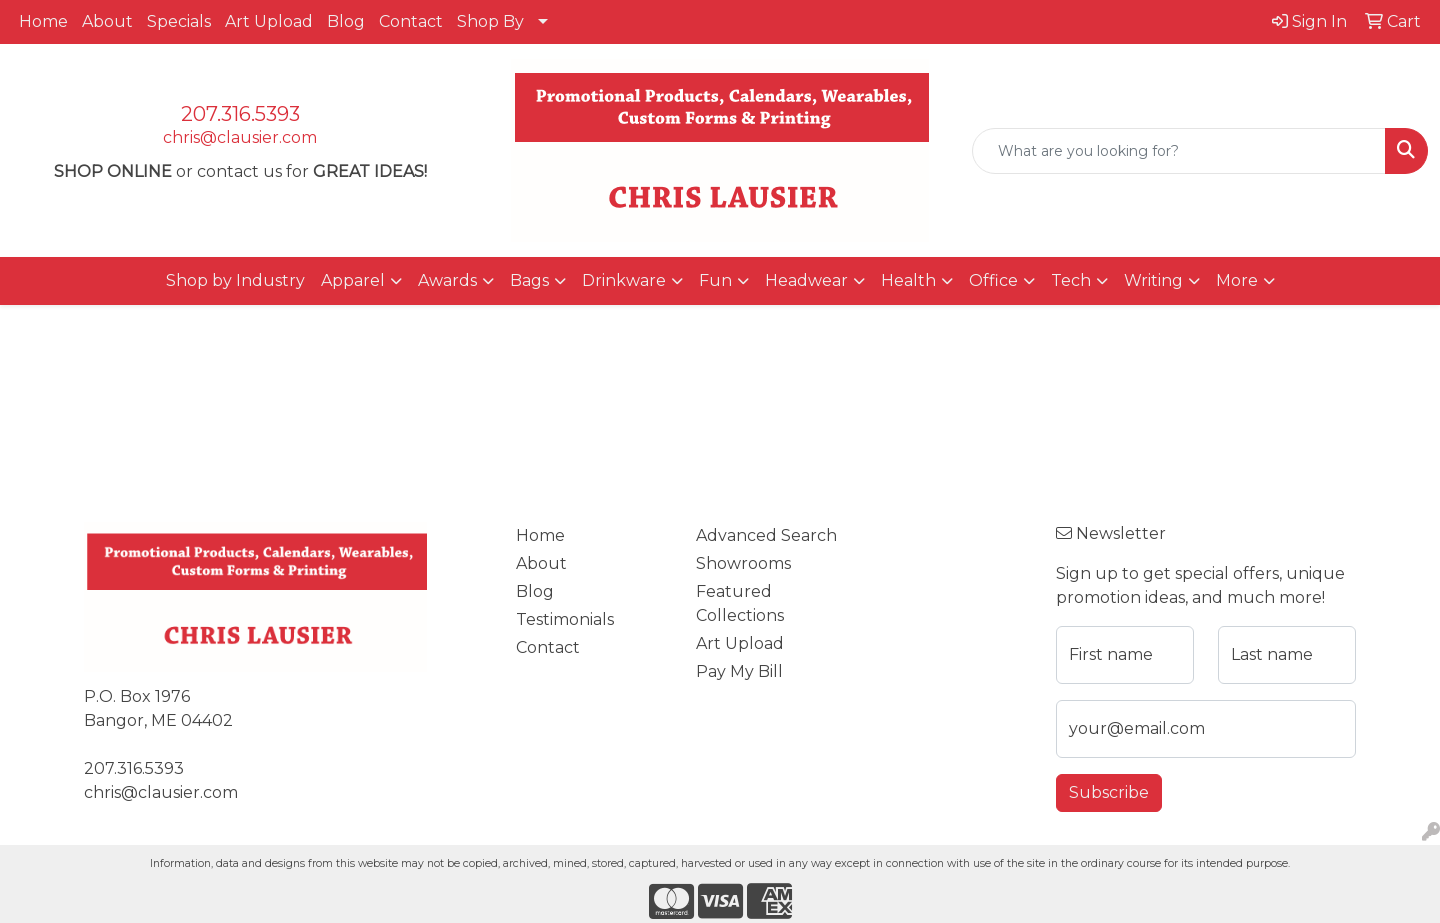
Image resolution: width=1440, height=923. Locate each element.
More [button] (1237, 280)
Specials (179, 21)
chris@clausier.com (240, 137)
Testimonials (565, 619)
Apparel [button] (353, 280)
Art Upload (269, 21)
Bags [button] (529, 280)
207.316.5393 (240, 114)
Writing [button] (1153, 280)
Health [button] (908, 280)
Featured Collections (740, 603)
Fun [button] (715, 280)
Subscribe (1109, 792)
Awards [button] (447, 280)
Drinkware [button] (624, 280)
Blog (346, 21)
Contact (411, 21)
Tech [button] (1071, 280)
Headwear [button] (806, 280)
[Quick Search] (1179, 151)
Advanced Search (766, 535)
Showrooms (743, 563)
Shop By (490, 21)
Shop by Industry (235, 280)
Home (43, 21)
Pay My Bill (739, 671)
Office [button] (993, 280)
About (107, 21)
